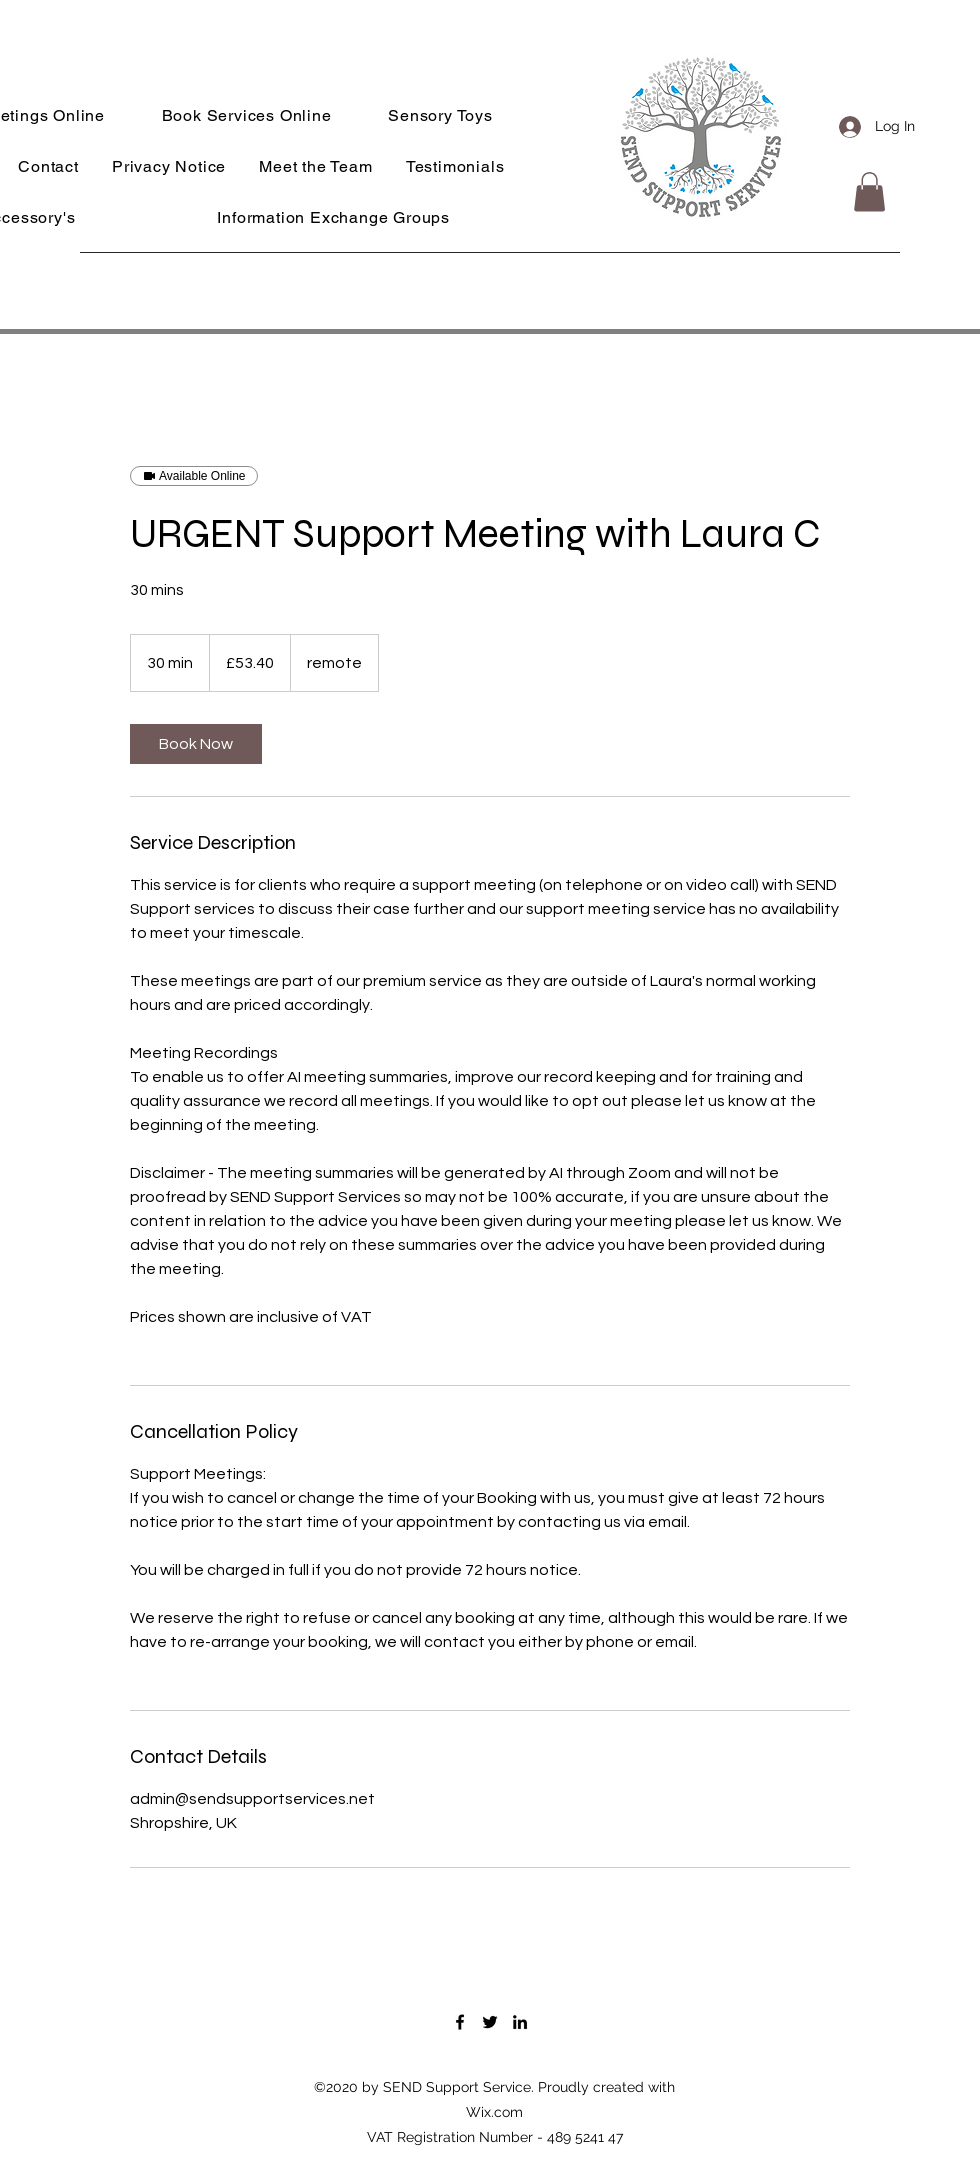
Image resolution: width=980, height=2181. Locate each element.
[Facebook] (460, 2022)
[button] (869, 191)
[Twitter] (490, 2022)
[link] (196, 744)
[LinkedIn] (520, 2022)
